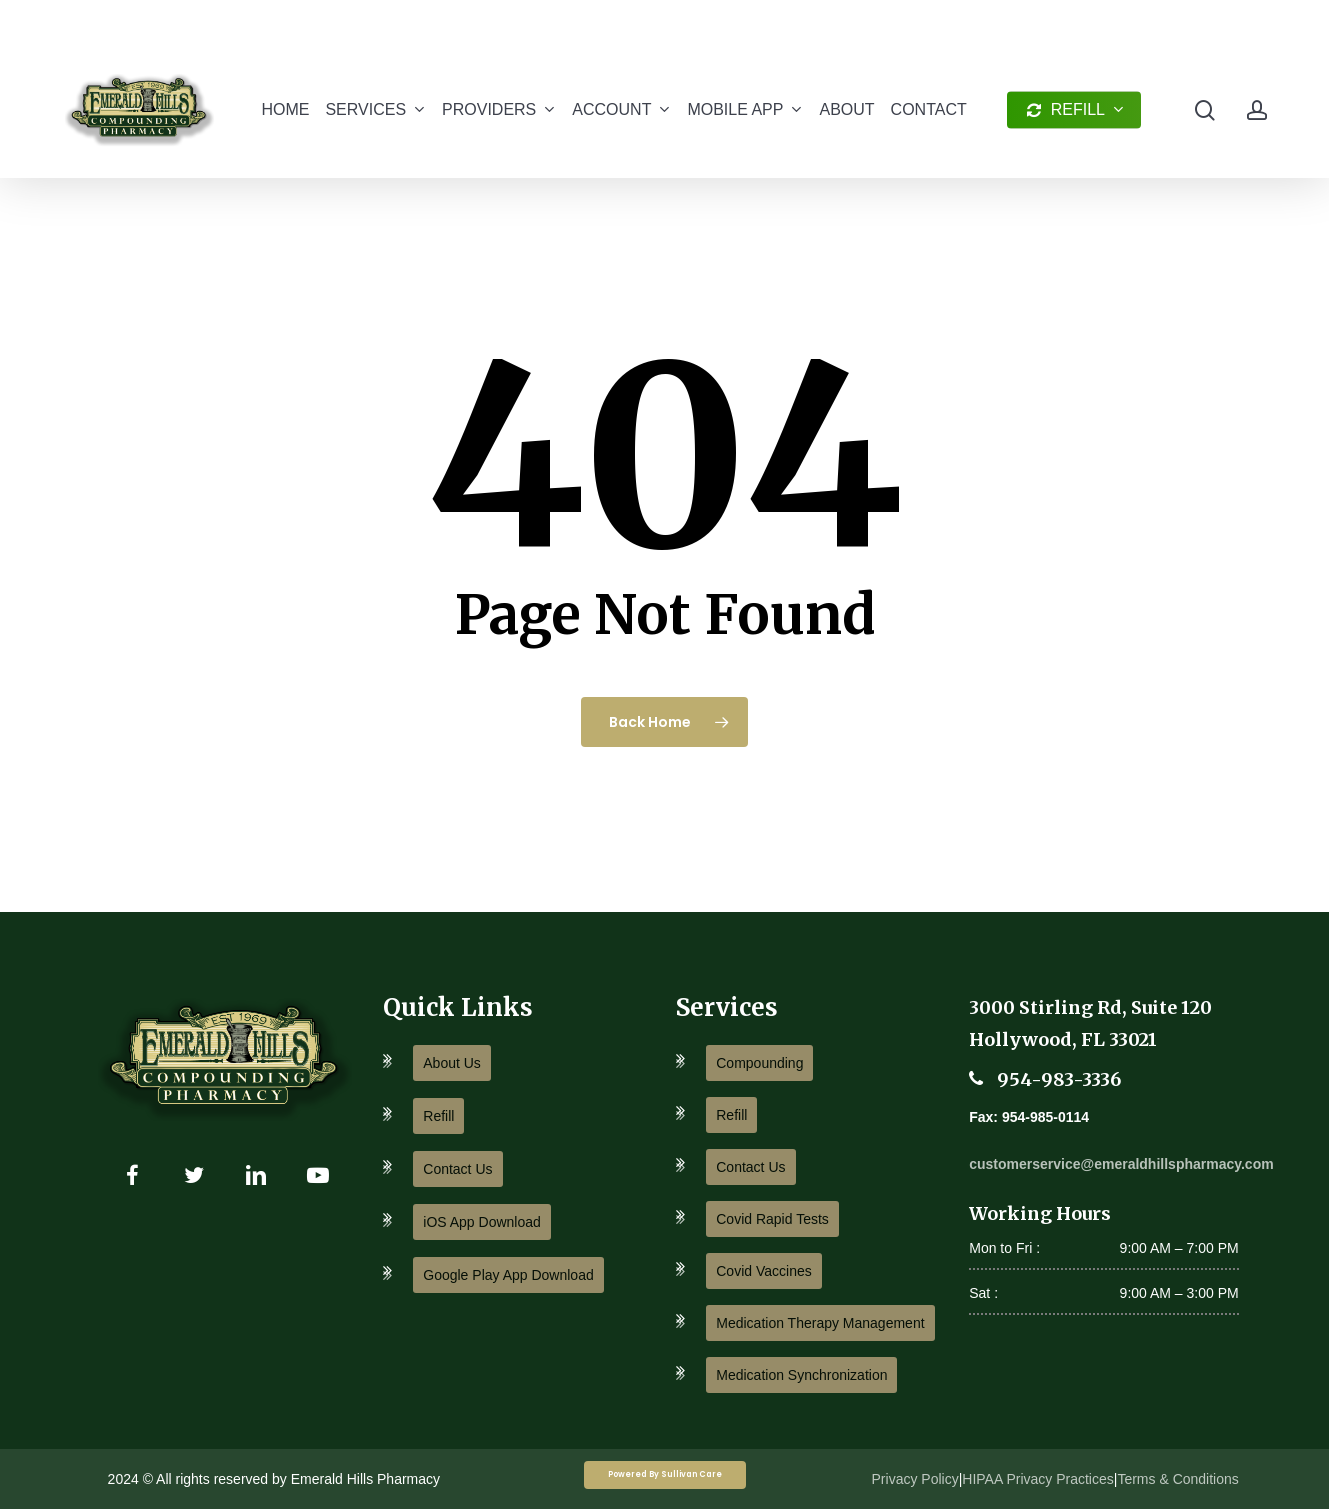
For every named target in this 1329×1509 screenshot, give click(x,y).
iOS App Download (482, 1222)
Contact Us (457, 1169)
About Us (452, 1063)
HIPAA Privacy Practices (1037, 1479)
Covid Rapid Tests (772, 1219)
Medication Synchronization (801, 1375)
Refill (438, 1116)
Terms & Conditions (1177, 1479)
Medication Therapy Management (820, 1323)
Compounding (759, 1063)
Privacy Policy (915, 1479)
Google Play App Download (508, 1275)
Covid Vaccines (763, 1271)
